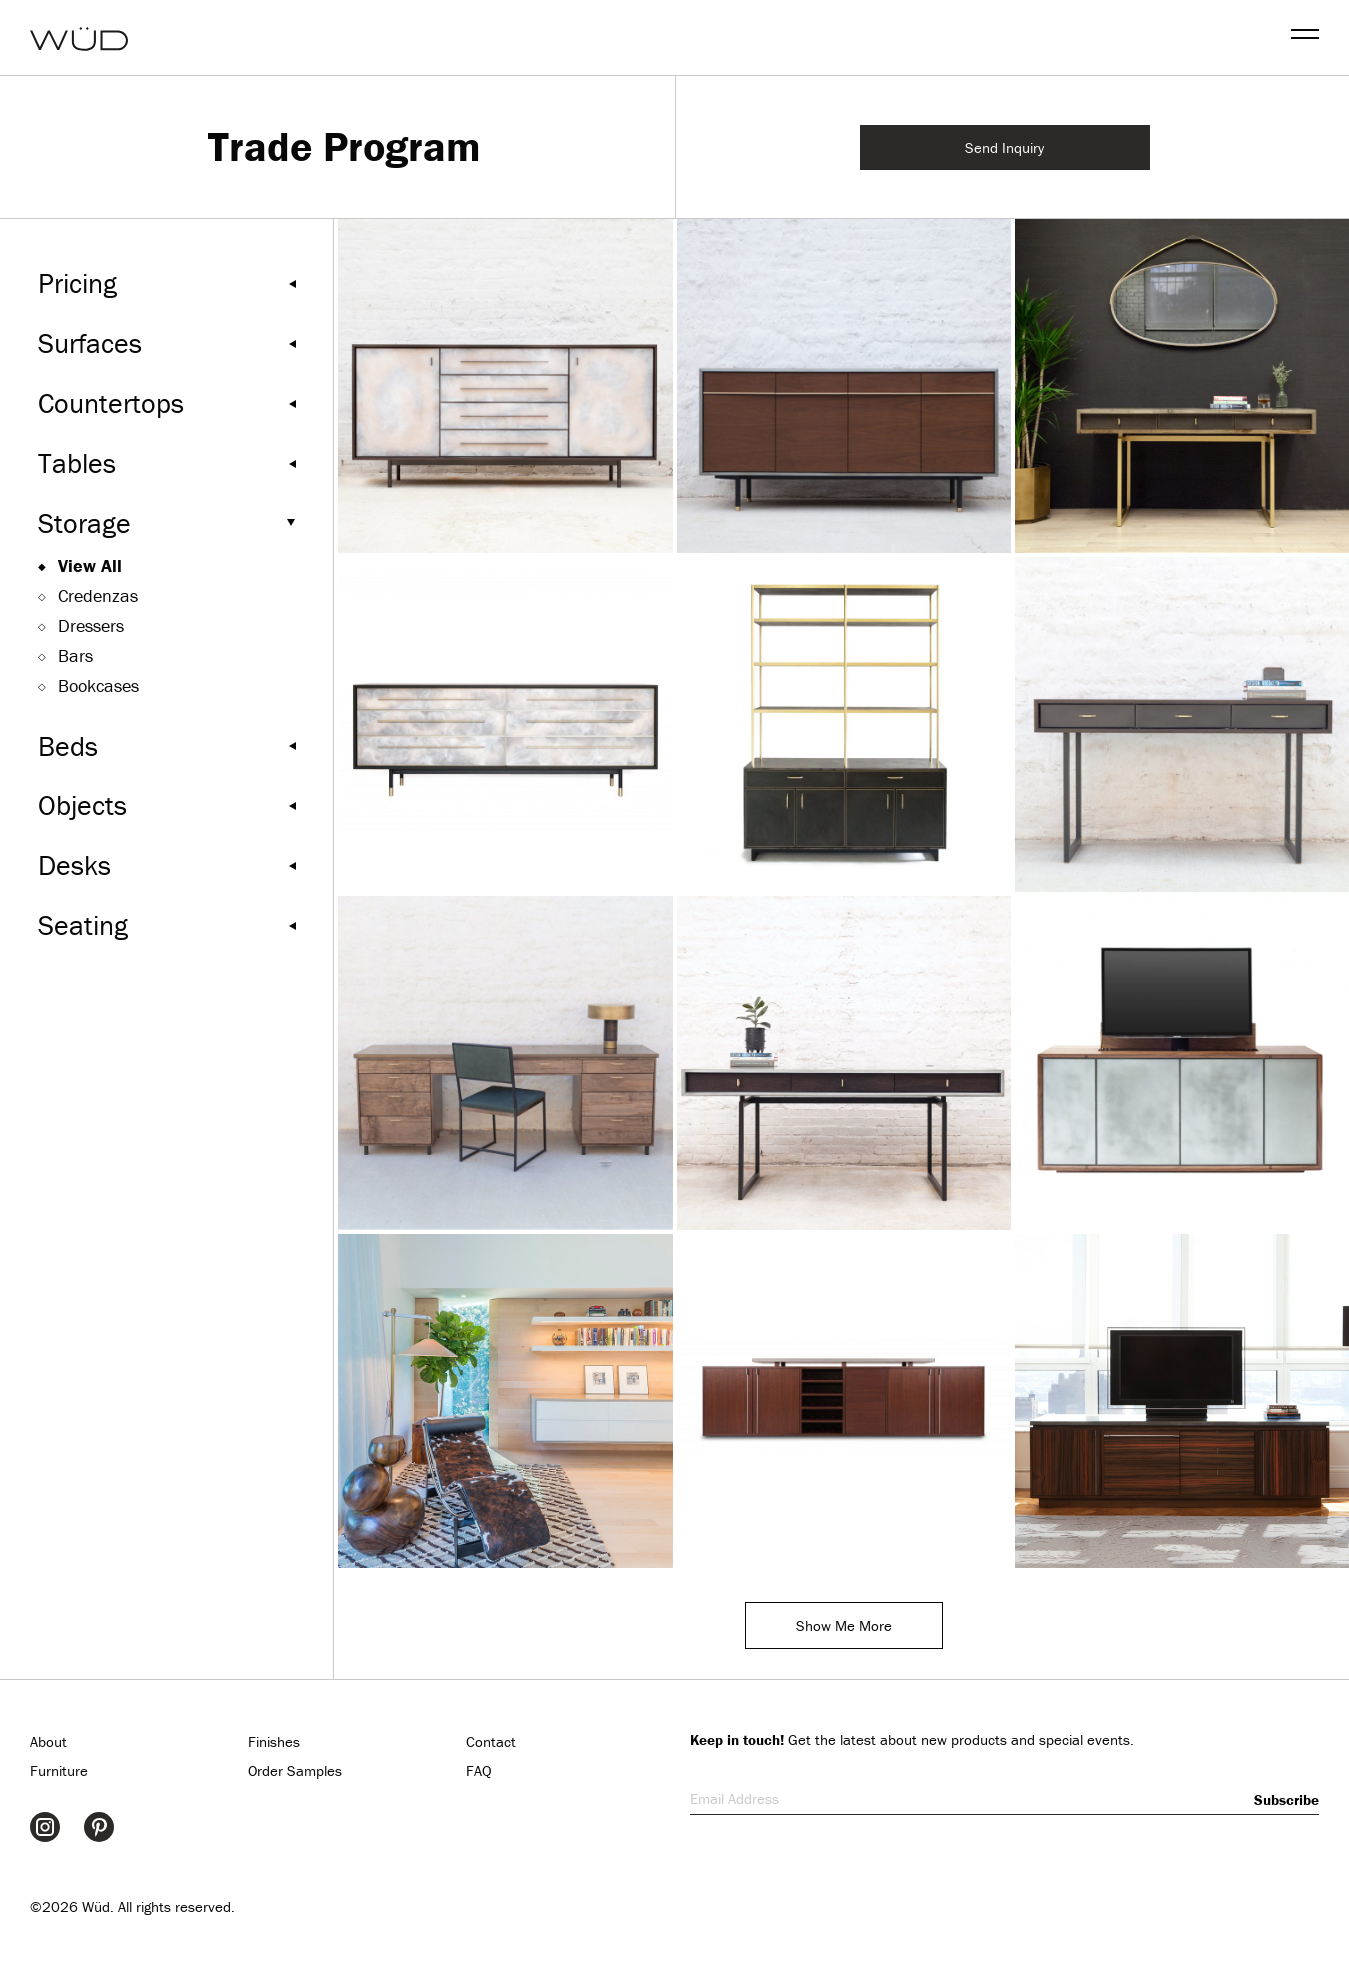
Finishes (274, 1741)
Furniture (59, 1770)
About (48, 1741)
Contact (491, 1741)
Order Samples (295, 1770)
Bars (75, 655)
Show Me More (844, 1625)
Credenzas (98, 595)
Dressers (91, 625)
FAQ (479, 1770)
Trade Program (344, 146)
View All (90, 565)
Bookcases (98, 685)
